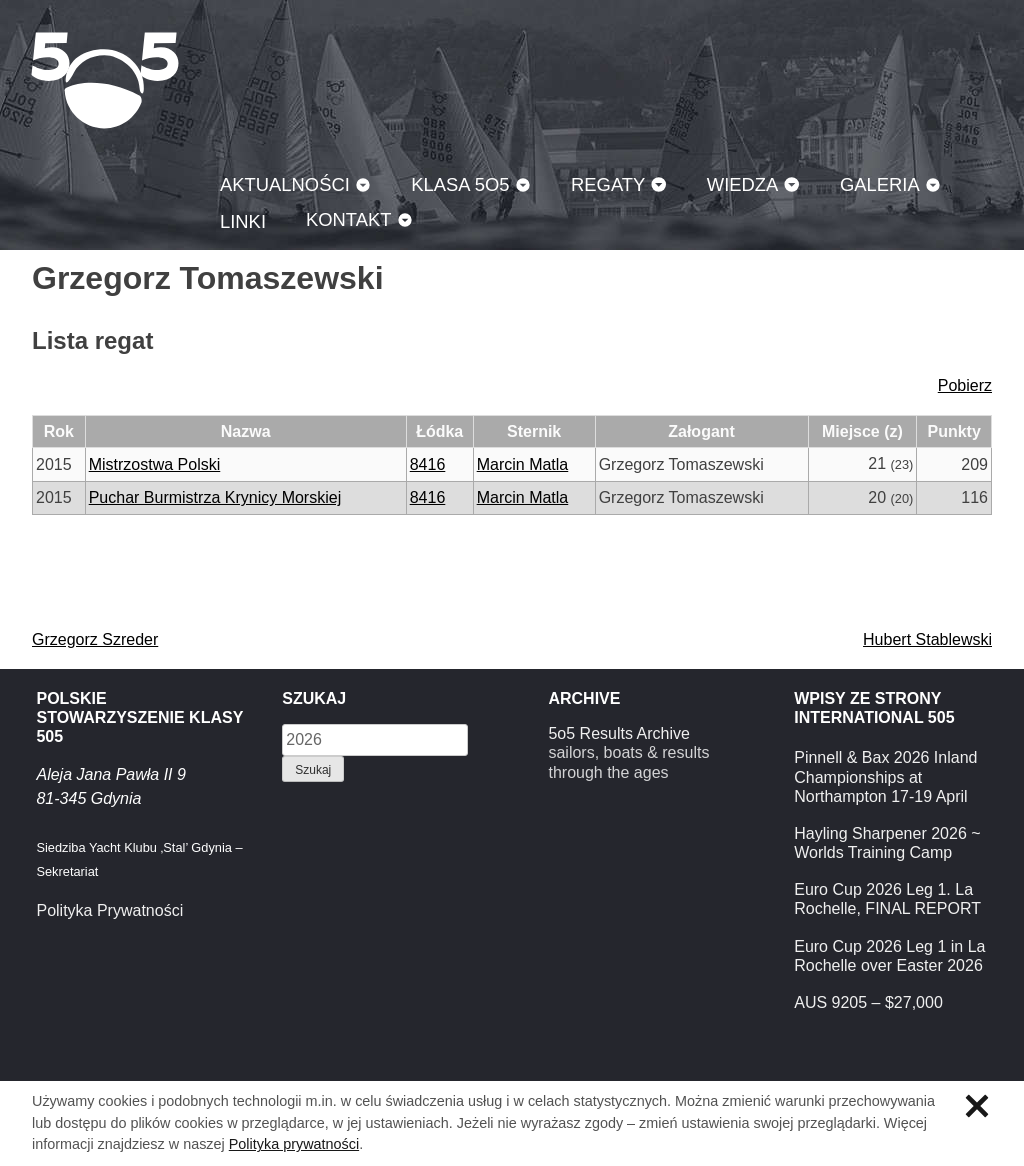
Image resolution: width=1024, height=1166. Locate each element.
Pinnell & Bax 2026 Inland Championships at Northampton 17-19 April (885, 776)
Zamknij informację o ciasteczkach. (977, 1106)
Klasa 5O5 (105, 80)
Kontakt (349, 219)
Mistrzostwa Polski (155, 464)
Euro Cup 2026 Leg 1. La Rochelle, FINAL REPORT (887, 899)
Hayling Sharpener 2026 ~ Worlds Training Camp (887, 843)
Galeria (880, 184)
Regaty (608, 184)
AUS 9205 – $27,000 (868, 1002)
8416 (428, 464)
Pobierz (965, 385)
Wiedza (743, 184)
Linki (243, 221)
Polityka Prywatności (109, 910)
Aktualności (285, 184)
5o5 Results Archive (618, 733)
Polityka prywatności (294, 1144)
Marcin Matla (523, 464)
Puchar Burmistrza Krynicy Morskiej (215, 497)
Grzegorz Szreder (95, 639)
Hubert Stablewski (927, 639)
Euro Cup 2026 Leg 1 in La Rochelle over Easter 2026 (889, 956)
